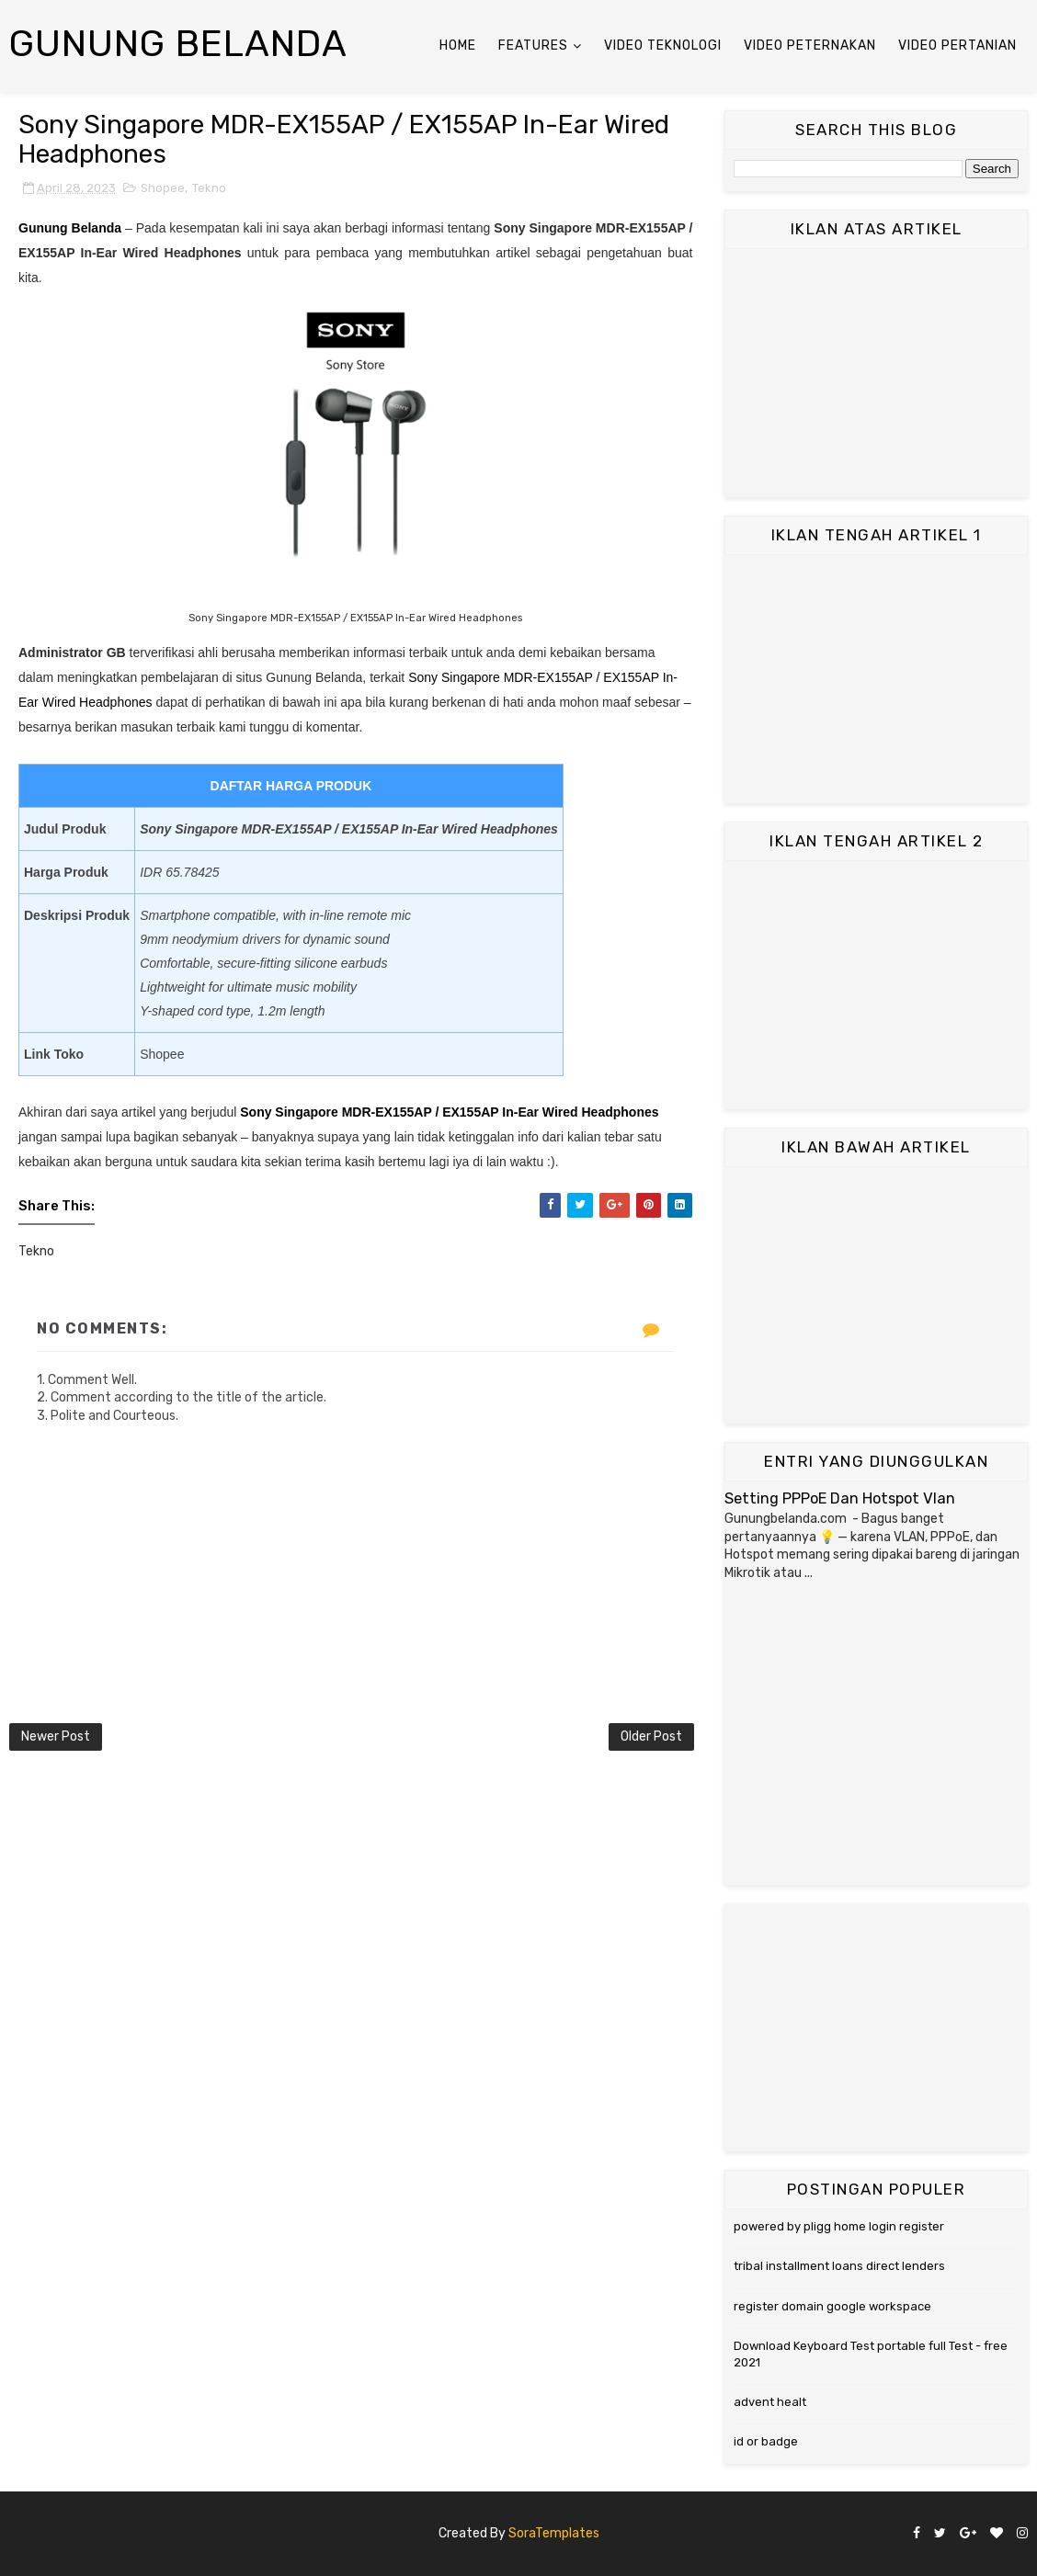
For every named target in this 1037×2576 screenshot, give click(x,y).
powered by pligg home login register (839, 2226)
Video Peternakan (810, 45)
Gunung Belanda (178, 43)
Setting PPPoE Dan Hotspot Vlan (839, 1498)
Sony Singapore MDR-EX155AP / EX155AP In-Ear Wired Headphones (449, 1112)
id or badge (766, 2441)
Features (533, 45)
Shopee (163, 188)
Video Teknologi (663, 45)
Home (457, 45)
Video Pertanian (957, 45)
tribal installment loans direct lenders (839, 2266)
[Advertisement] (876, 373)
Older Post (651, 1736)
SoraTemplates (553, 2533)
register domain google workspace (832, 2306)
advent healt (770, 2402)
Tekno (209, 188)
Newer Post (55, 1736)
